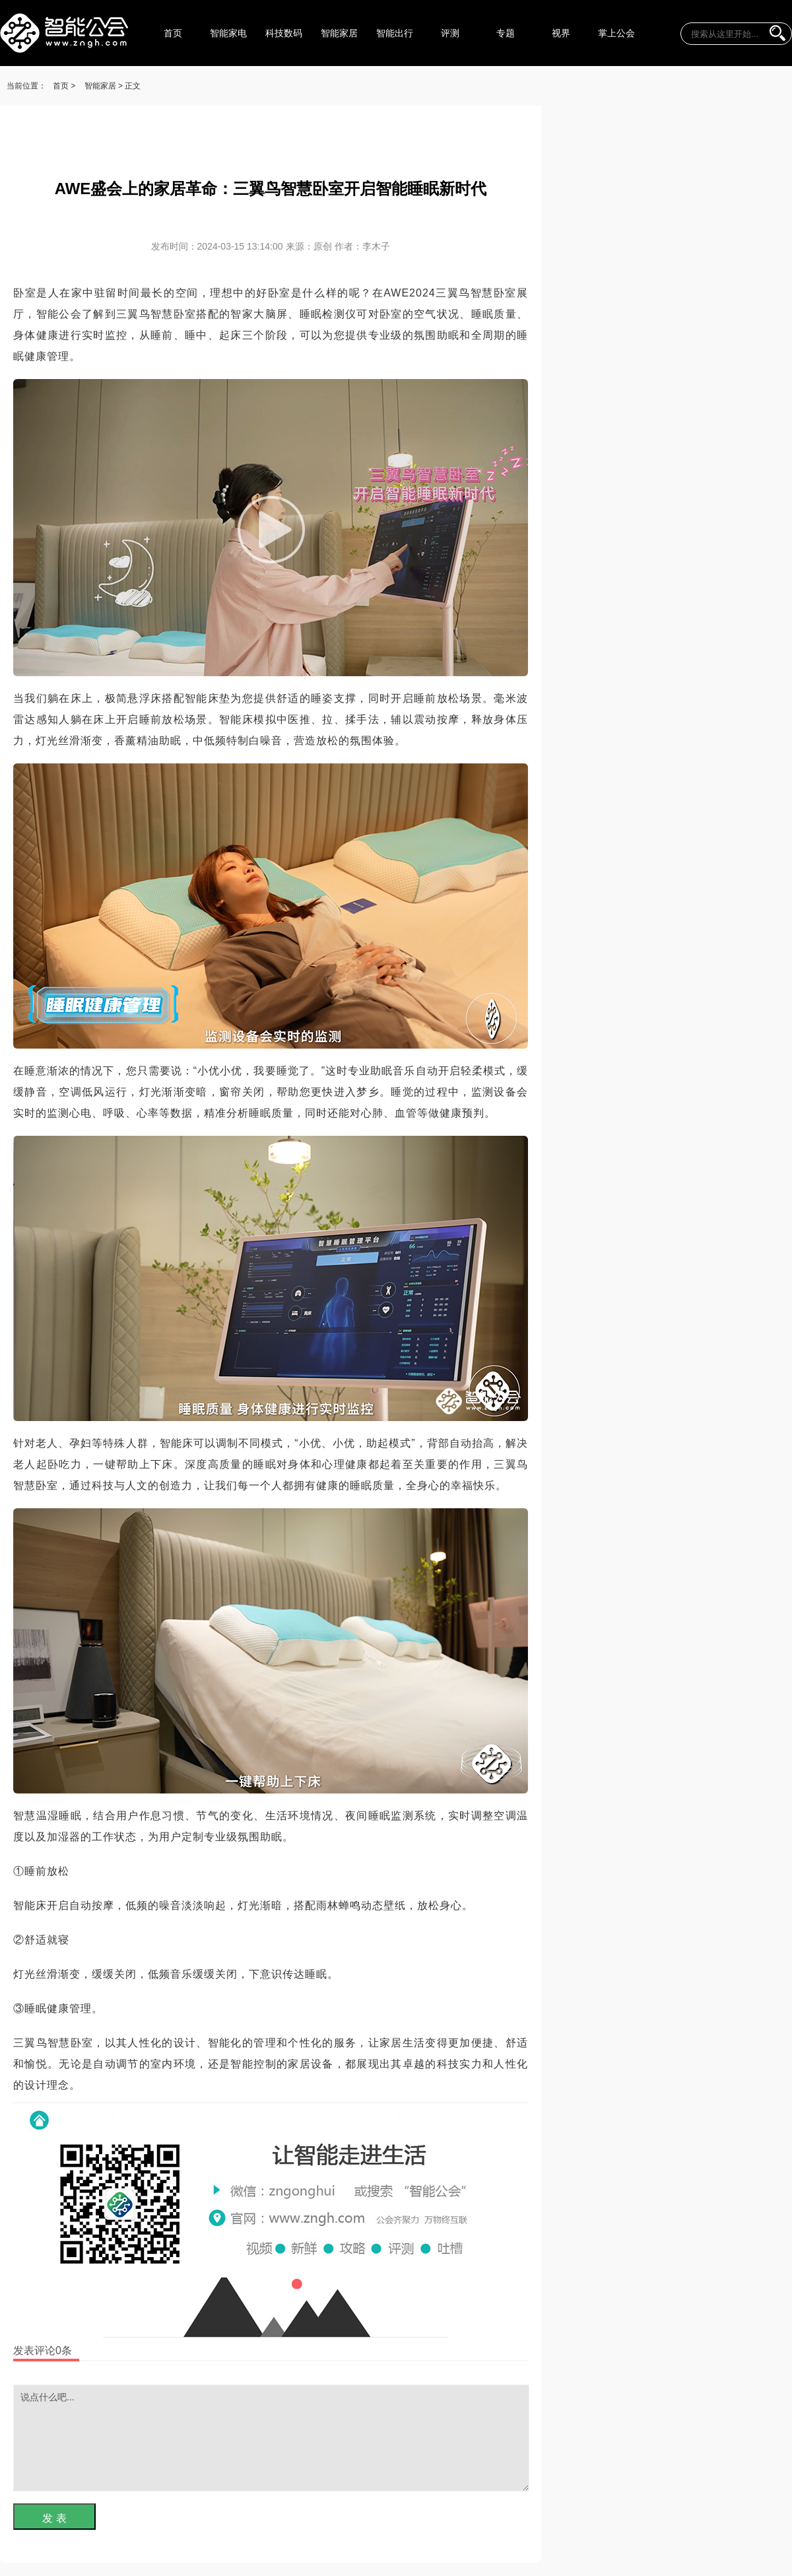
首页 (173, 33)
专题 (505, 33)
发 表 (54, 2518)
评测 (450, 33)
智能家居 (339, 33)
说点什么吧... (271, 2438)
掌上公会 (616, 33)
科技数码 (283, 33)
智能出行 (394, 33)
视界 (561, 33)
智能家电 (228, 33)
